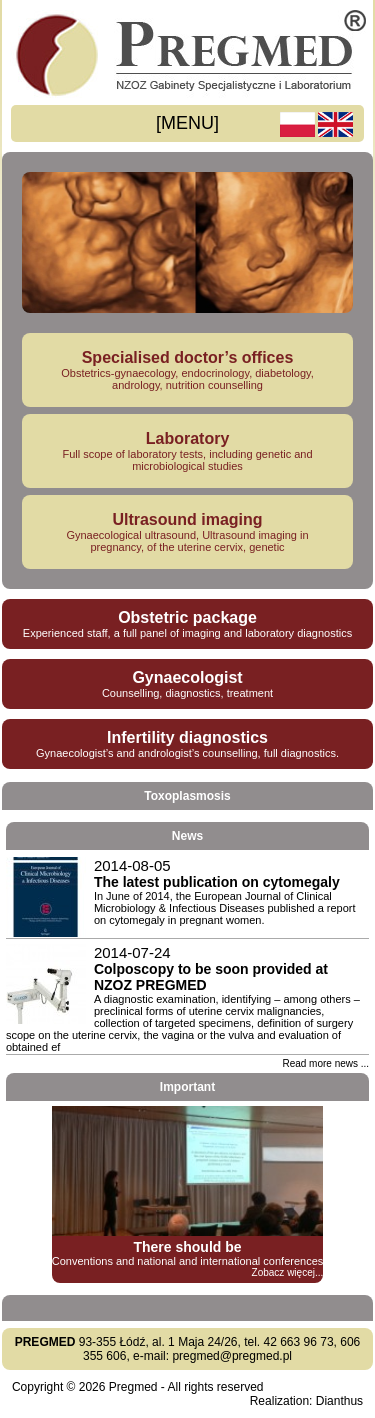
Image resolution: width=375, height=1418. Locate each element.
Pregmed (133, 1387)
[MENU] (187, 123)
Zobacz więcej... (288, 1272)
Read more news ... (325, 1063)
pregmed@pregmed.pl (232, 1356)
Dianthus (339, 1401)
